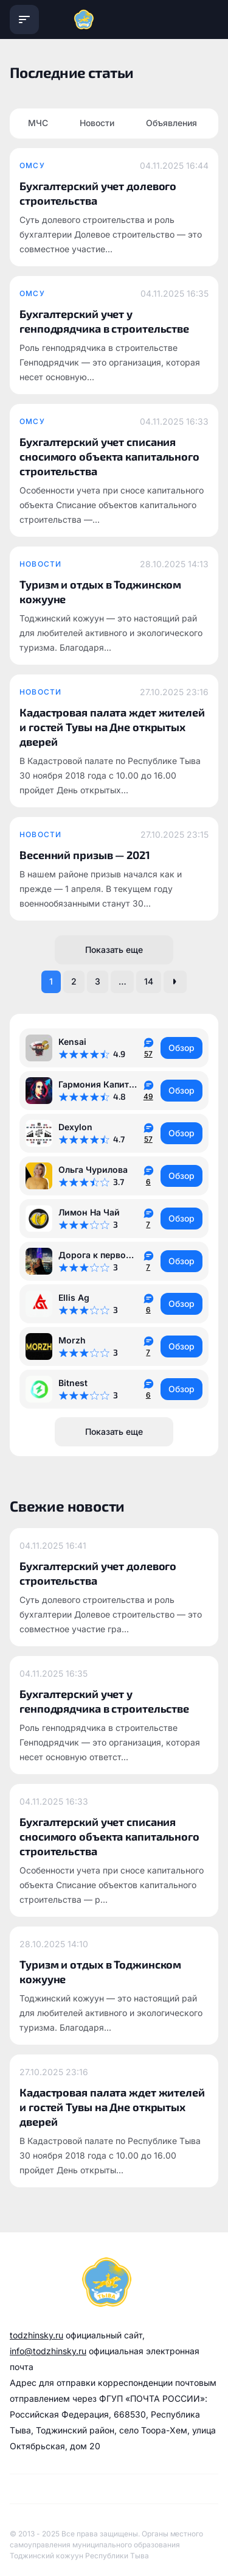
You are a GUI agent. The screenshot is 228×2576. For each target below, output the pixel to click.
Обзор (181, 1047)
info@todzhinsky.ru (48, 2351)
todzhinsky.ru (36, 2335)
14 (148, 981)
